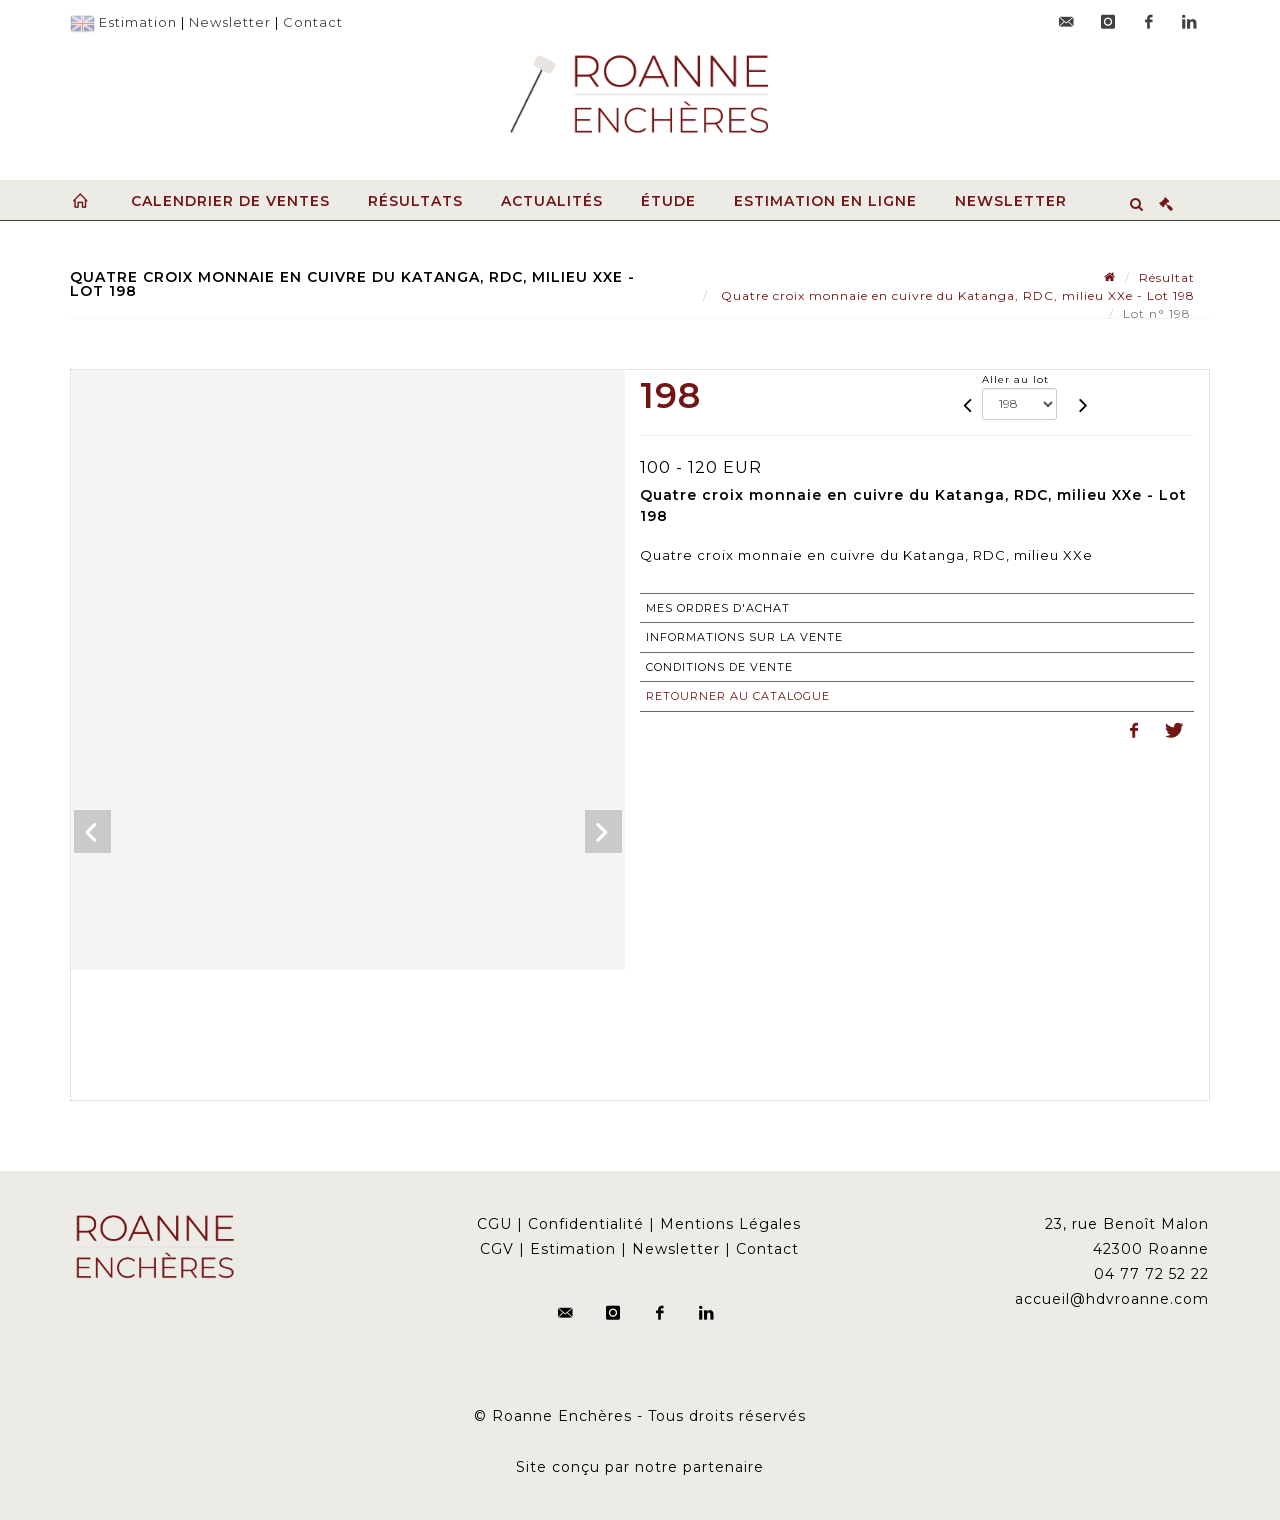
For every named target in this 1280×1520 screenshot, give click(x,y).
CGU (494, 1224)
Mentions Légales (730, 1224)
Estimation (138, 22)
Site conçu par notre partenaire (640, 1467)
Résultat (1167, 277)
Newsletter (230, 22)
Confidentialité (586, 1224)
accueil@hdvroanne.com (1112, 1299)
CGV (497, 1249)
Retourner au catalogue (738, 696)
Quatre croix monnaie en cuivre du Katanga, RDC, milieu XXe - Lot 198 (956, 295)
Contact (313, 22)
